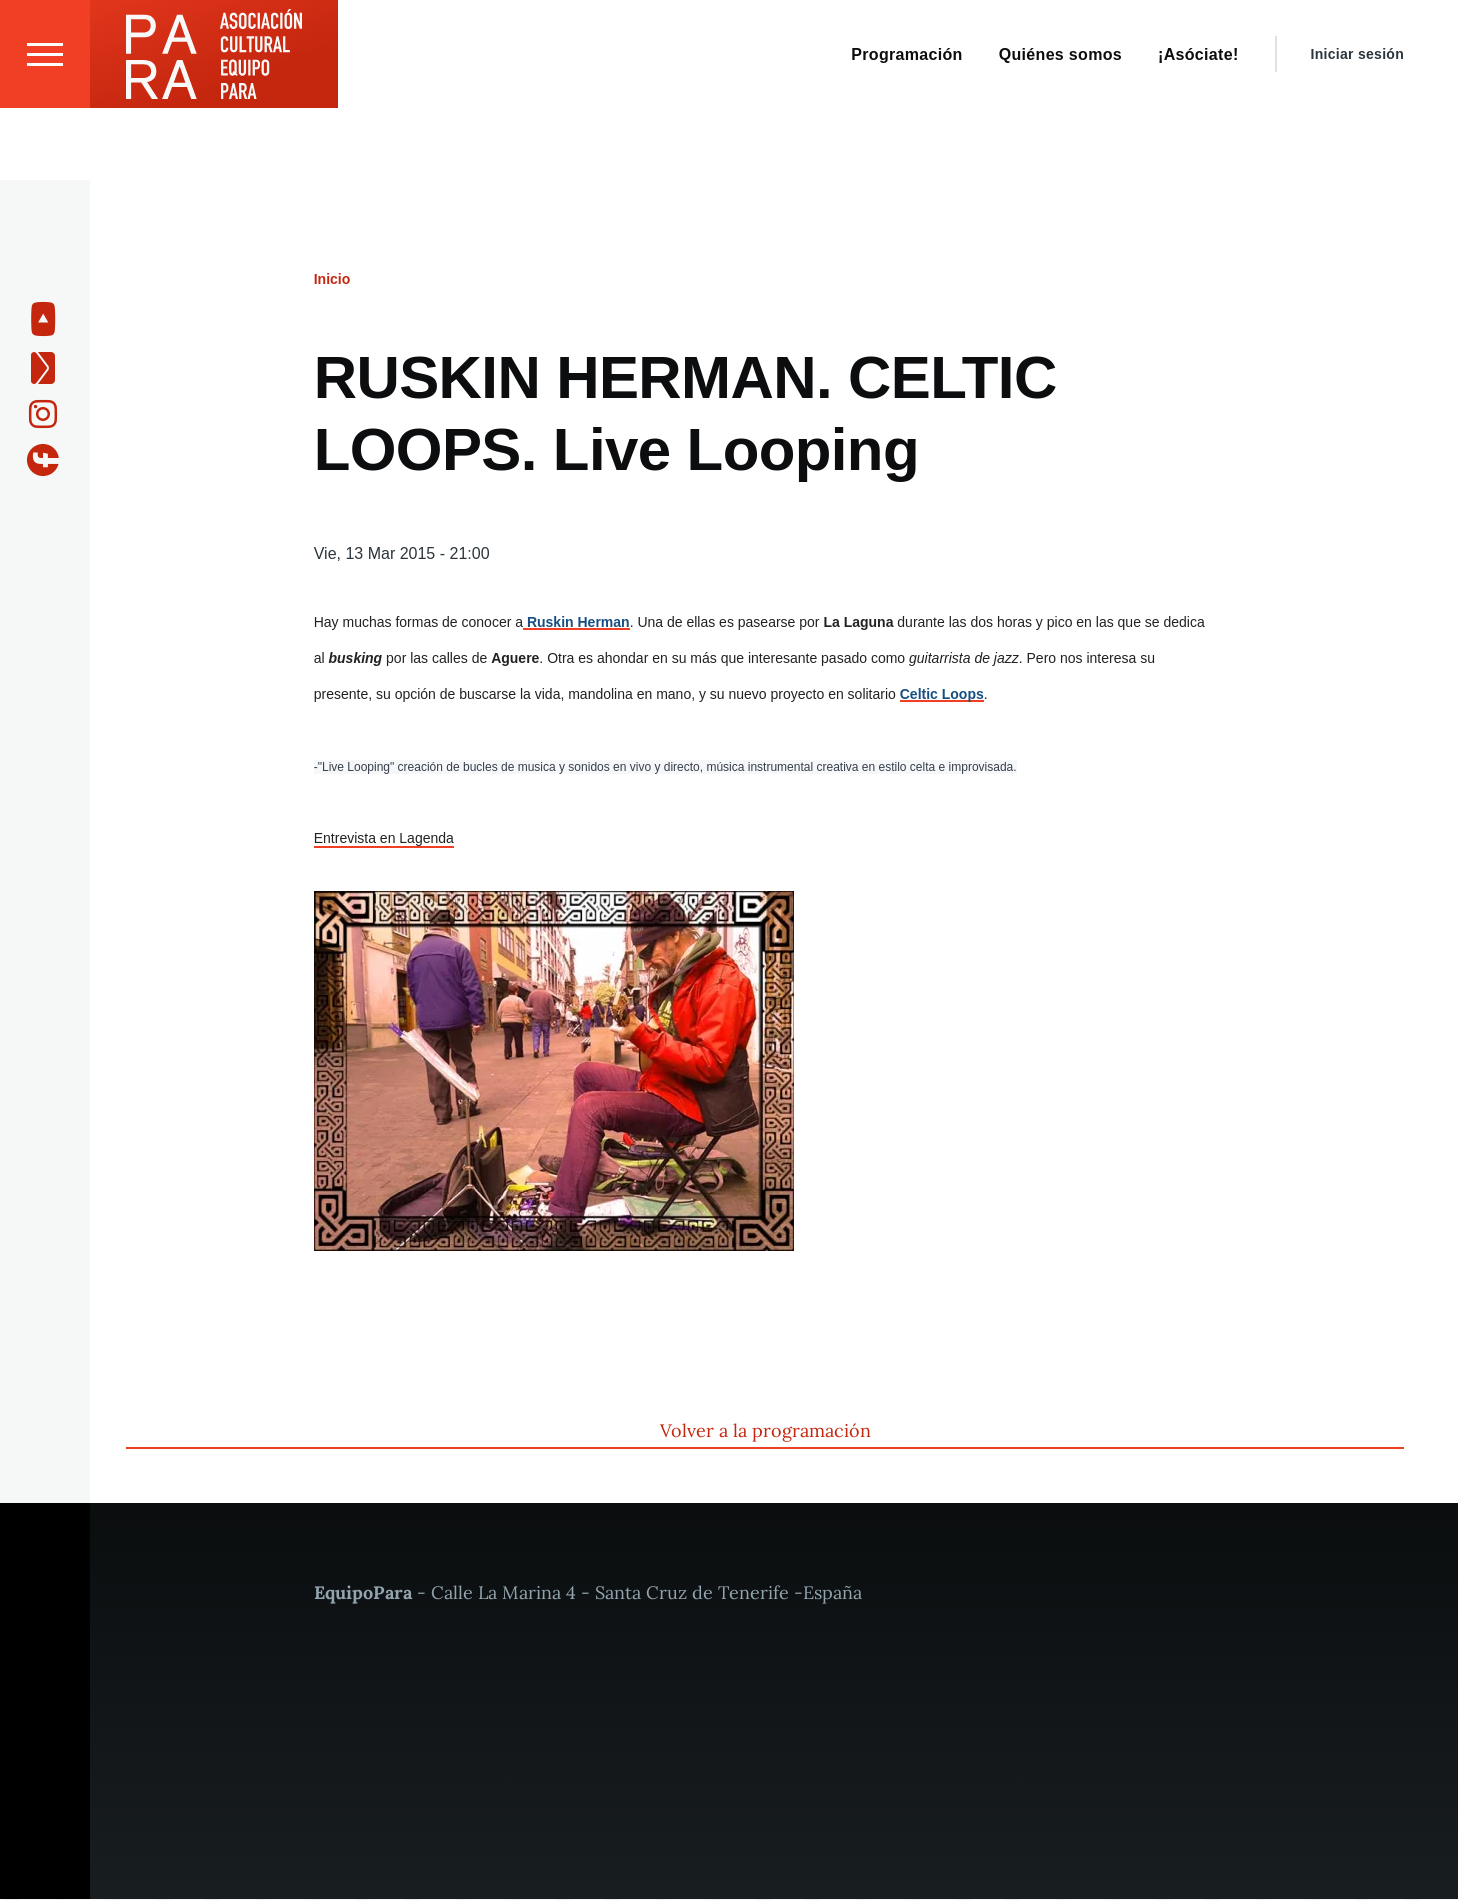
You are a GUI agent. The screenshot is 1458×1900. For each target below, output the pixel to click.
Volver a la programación (765, 1431)
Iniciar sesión (1357, 126)
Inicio (332, 280)
